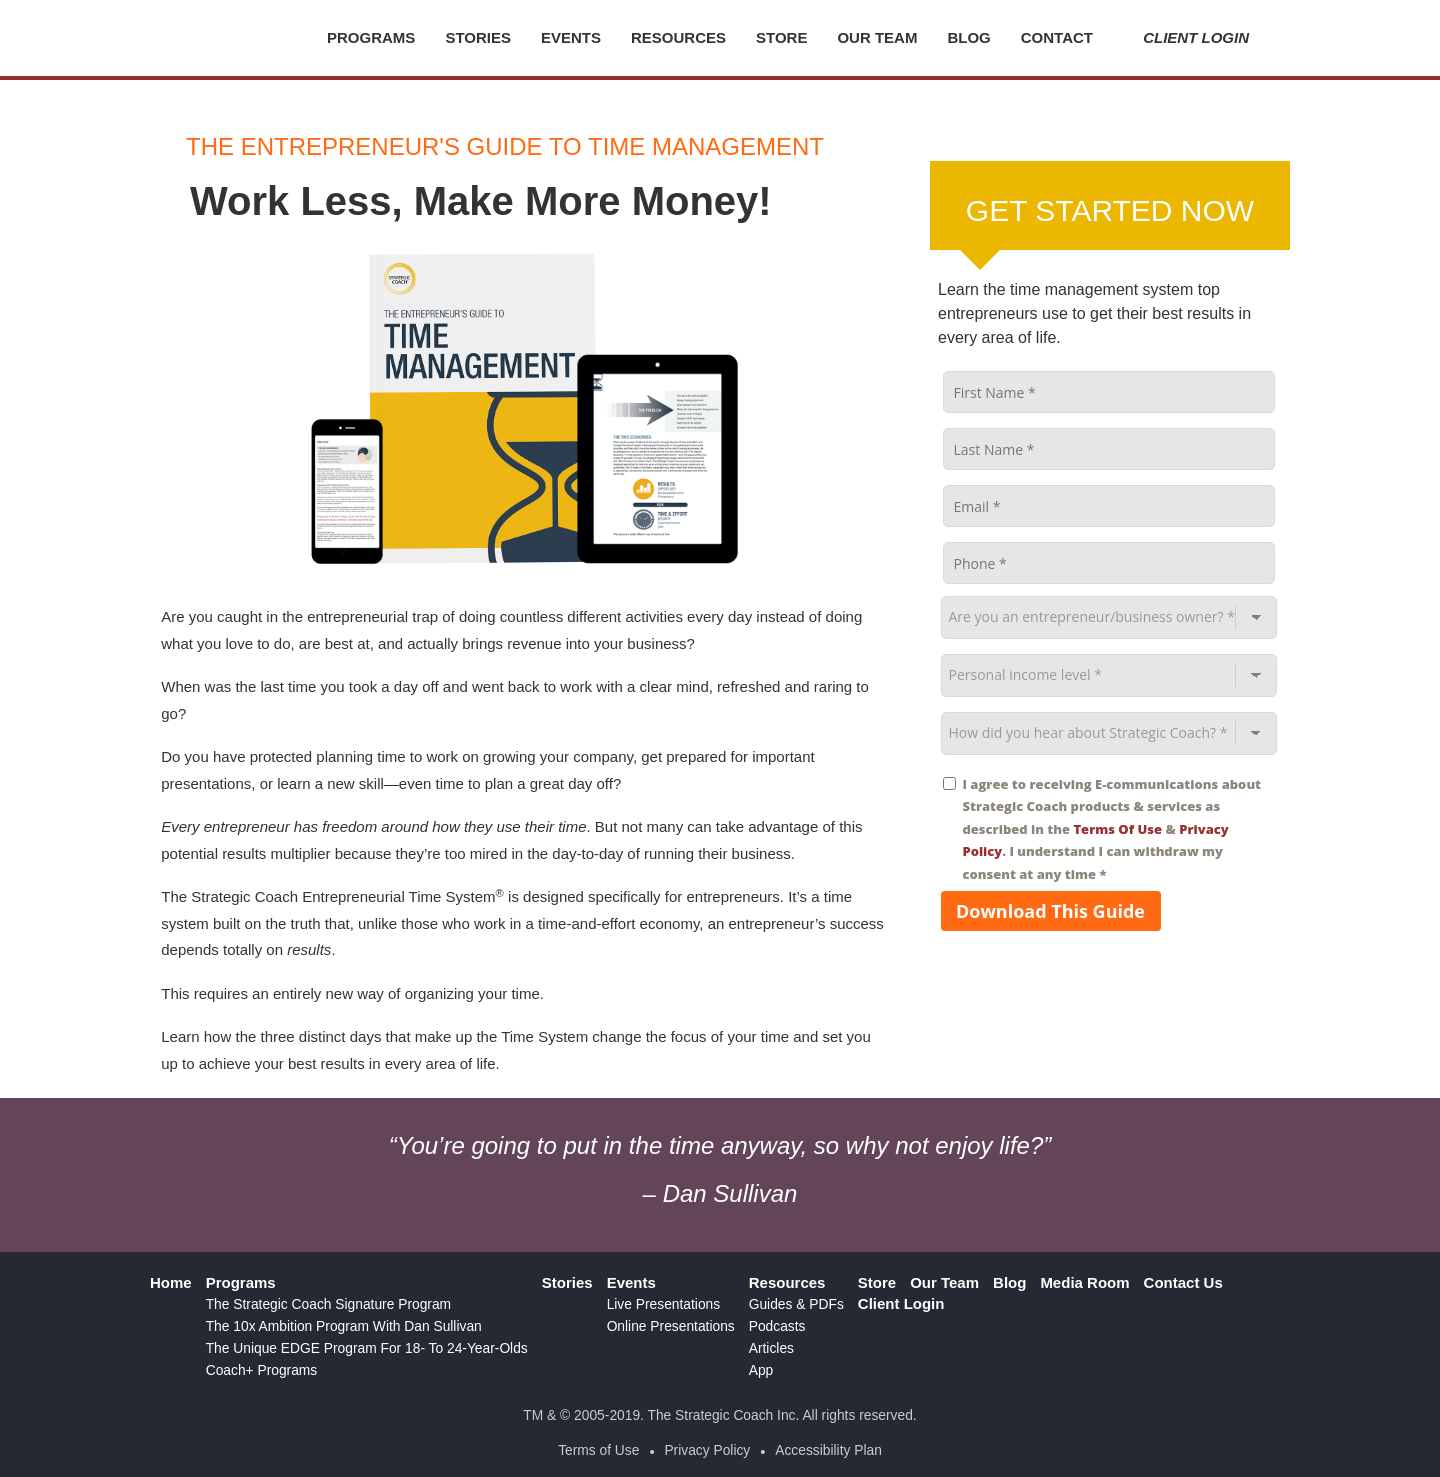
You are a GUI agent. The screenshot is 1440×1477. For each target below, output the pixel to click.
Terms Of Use (1117, 829)
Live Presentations (664, 1304)
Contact (1057, 37)
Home (171, 1282)
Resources (678, 37)
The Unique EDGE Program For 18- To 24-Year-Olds (367, 1348)
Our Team (877, 37)
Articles (771, 1348)
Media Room (1084, 1282)
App (761, 1370)
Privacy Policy (707, 1450)
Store (781, 37)
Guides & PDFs (796, 1304)
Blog (968, 37)
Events (571, 37)
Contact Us (1183, 1282)
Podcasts (777, 1326)
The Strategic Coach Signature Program (328, 1304)
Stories (478, 37)
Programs (371, 37)
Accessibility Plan (828, 1450)
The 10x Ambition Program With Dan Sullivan (344, 1326)
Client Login (1186, 37)
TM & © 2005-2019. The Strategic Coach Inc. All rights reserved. (719, 1415)
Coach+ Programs (262, 1370)
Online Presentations (671, 1326)
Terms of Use (598, 1450)
